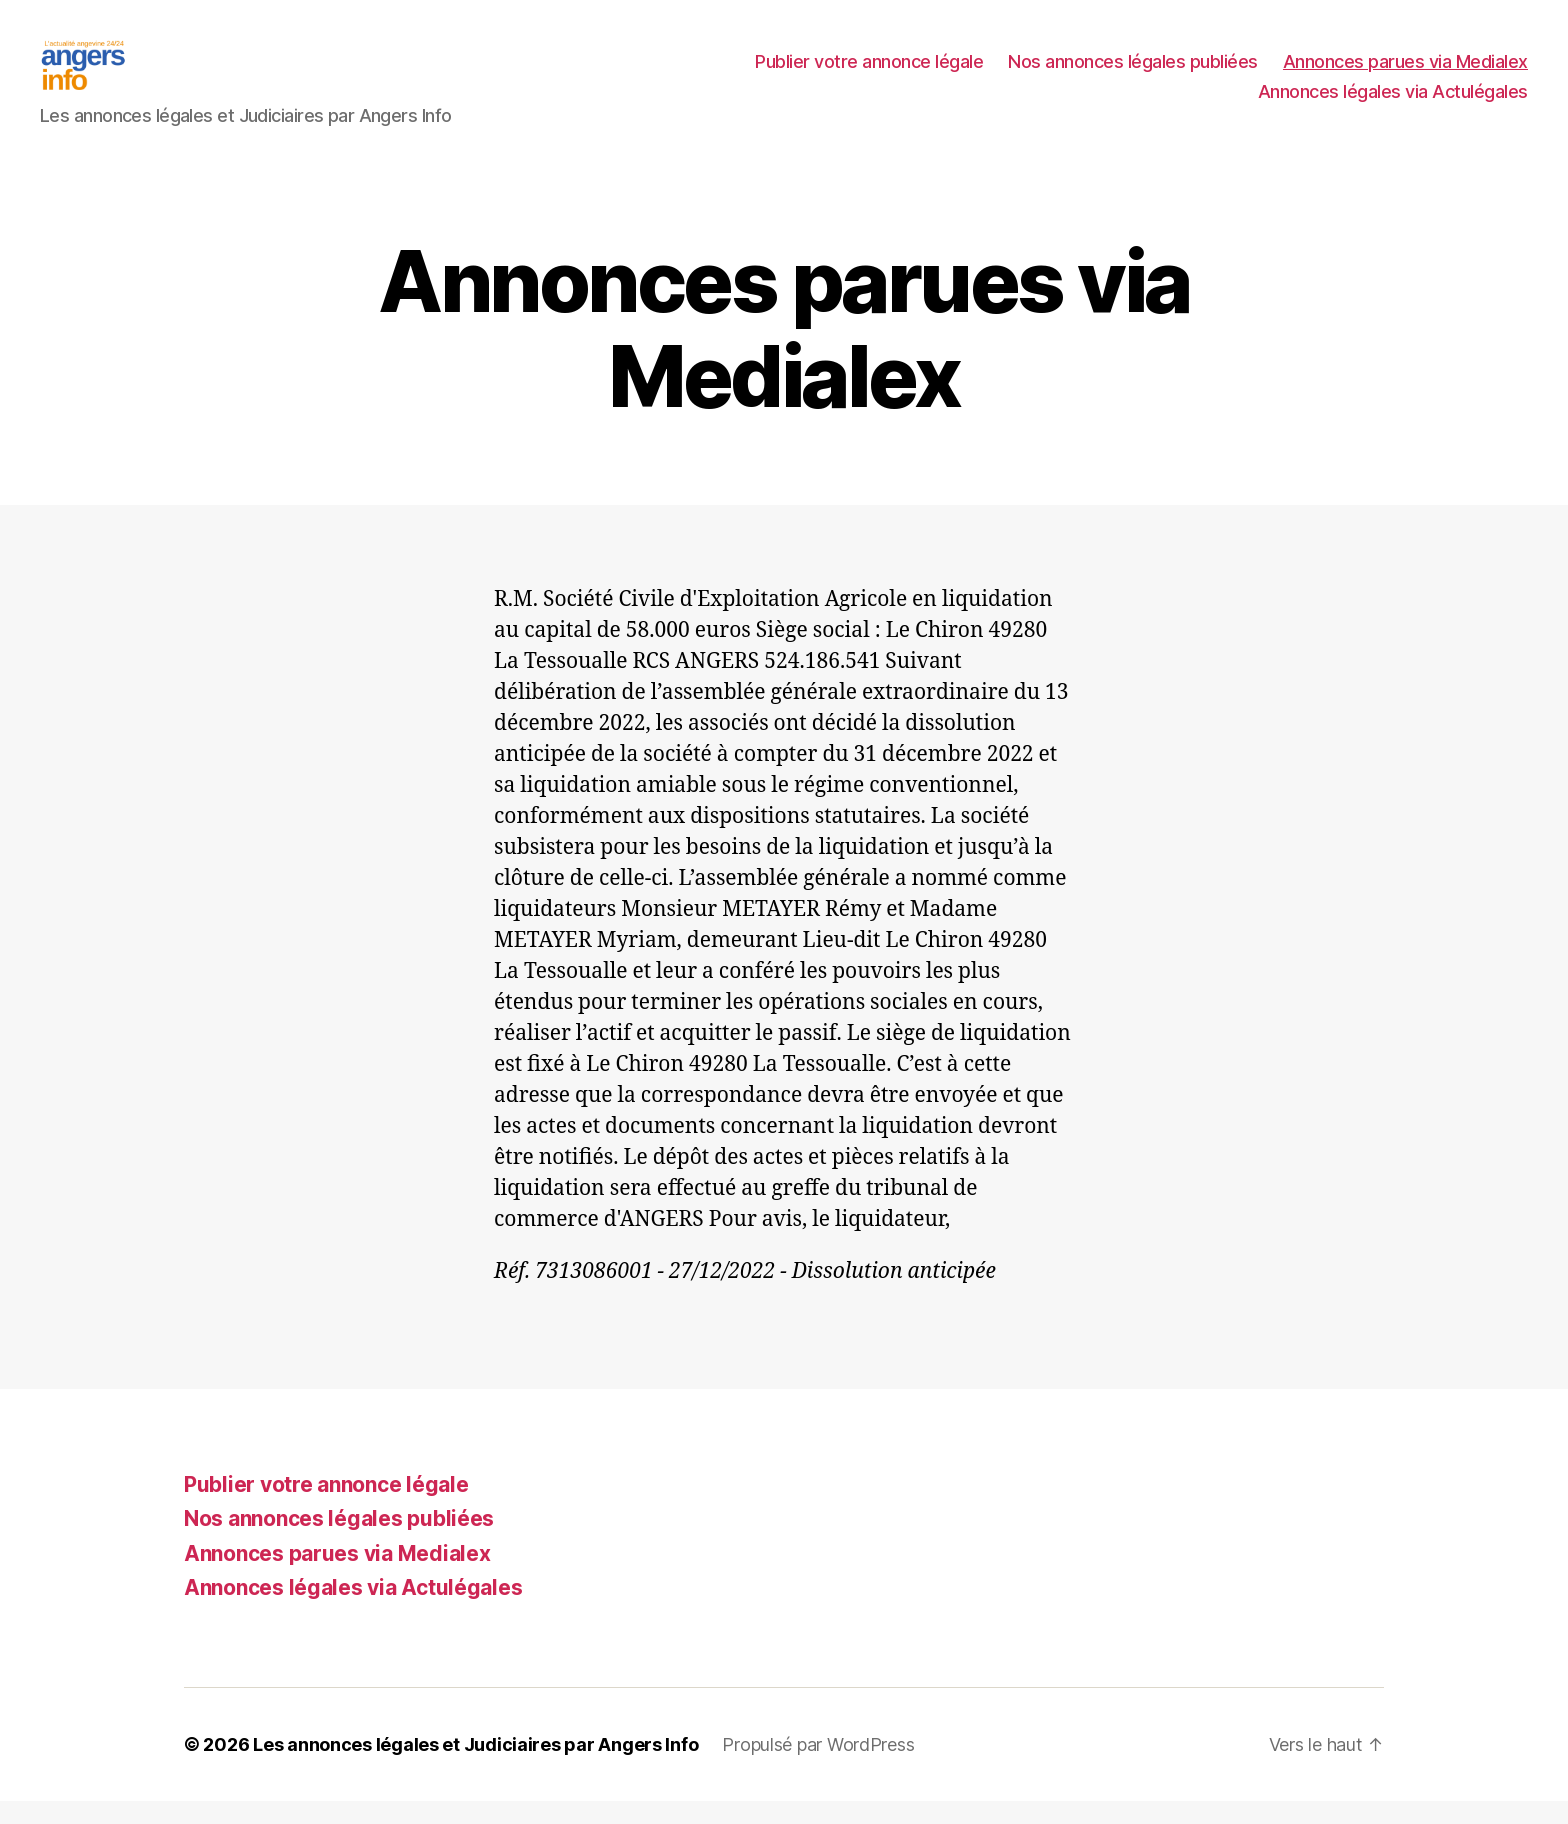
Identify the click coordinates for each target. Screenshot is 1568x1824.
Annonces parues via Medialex (1405, 73)
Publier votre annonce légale (869, 73)
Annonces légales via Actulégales (1393, 103)
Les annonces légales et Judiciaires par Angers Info (475, 1767)
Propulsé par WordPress (818, 1767)
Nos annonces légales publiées (1133, 73)
